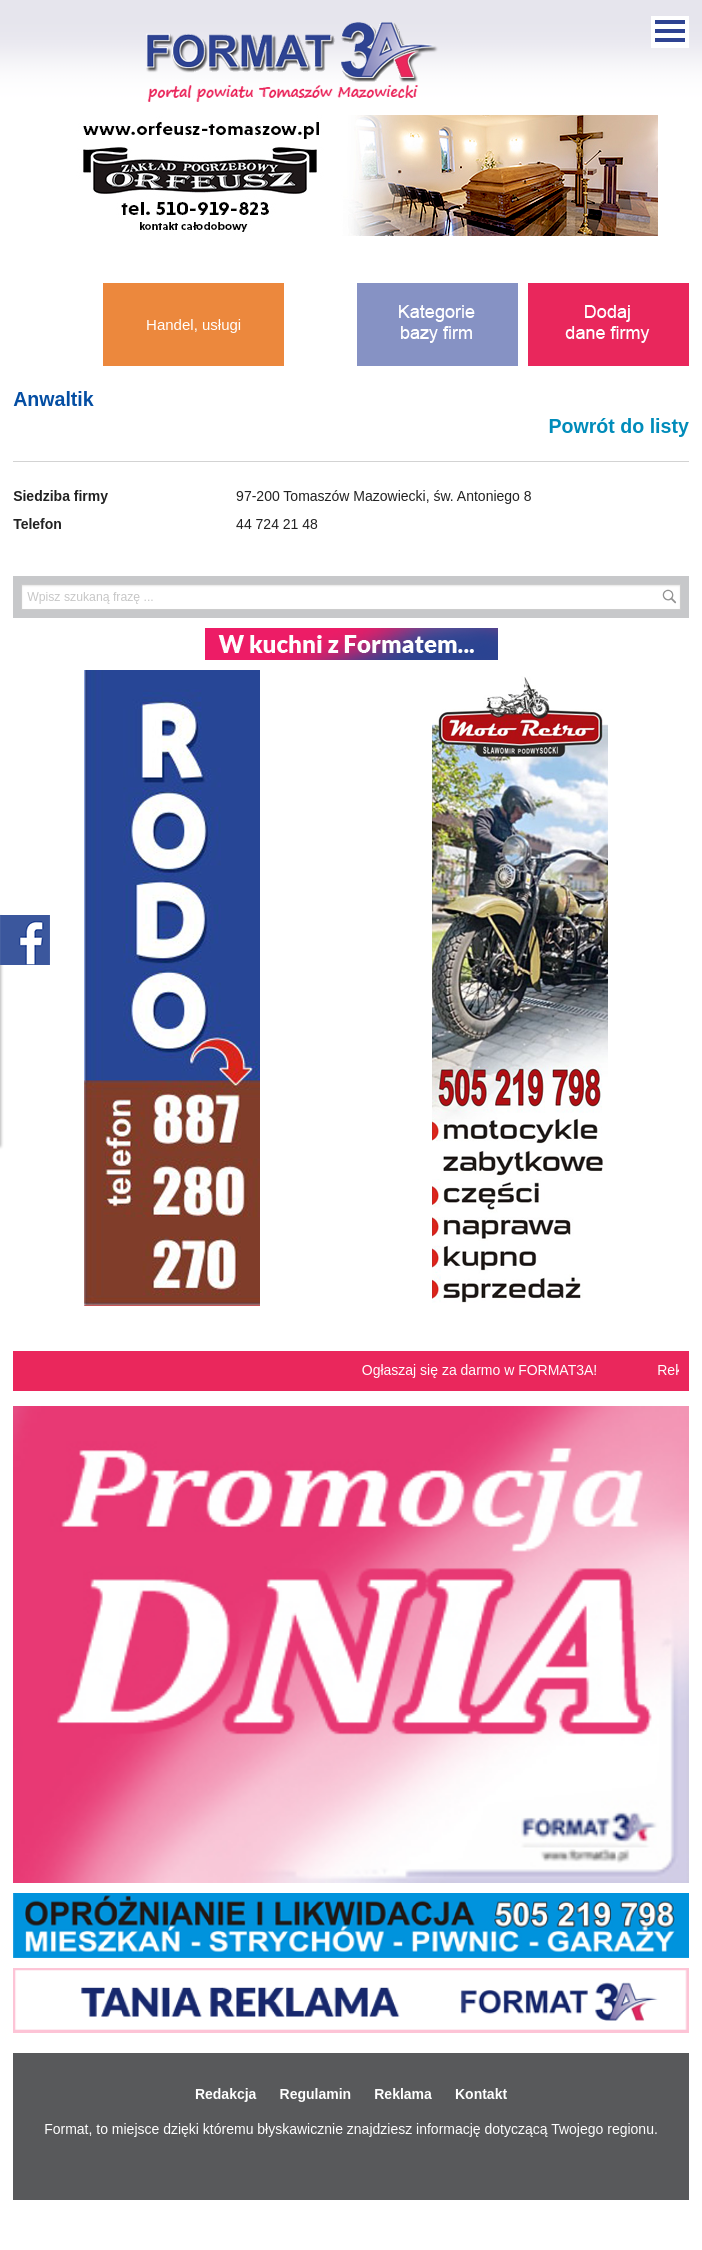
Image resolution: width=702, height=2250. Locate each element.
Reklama (403, 2094)
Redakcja (225, 2094)
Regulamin (316, 2094)
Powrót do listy (618, 426)
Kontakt (481, 2094)
